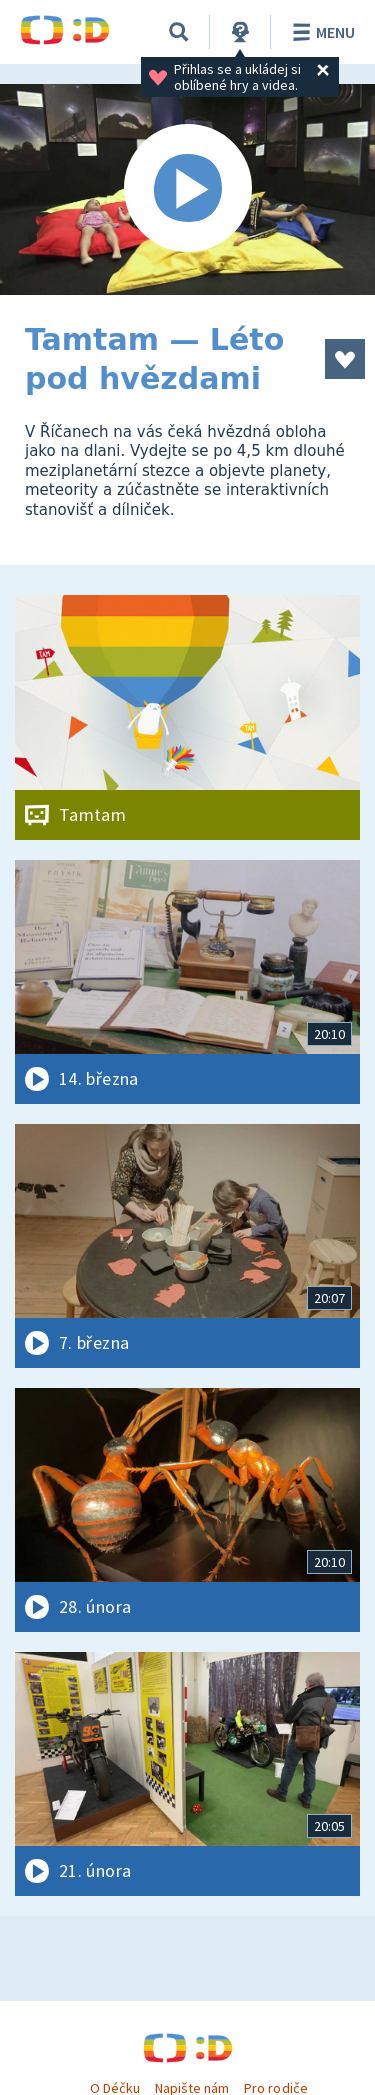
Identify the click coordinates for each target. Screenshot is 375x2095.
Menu (320, 32)
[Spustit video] (187, 189)
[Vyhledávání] (179, 32)
